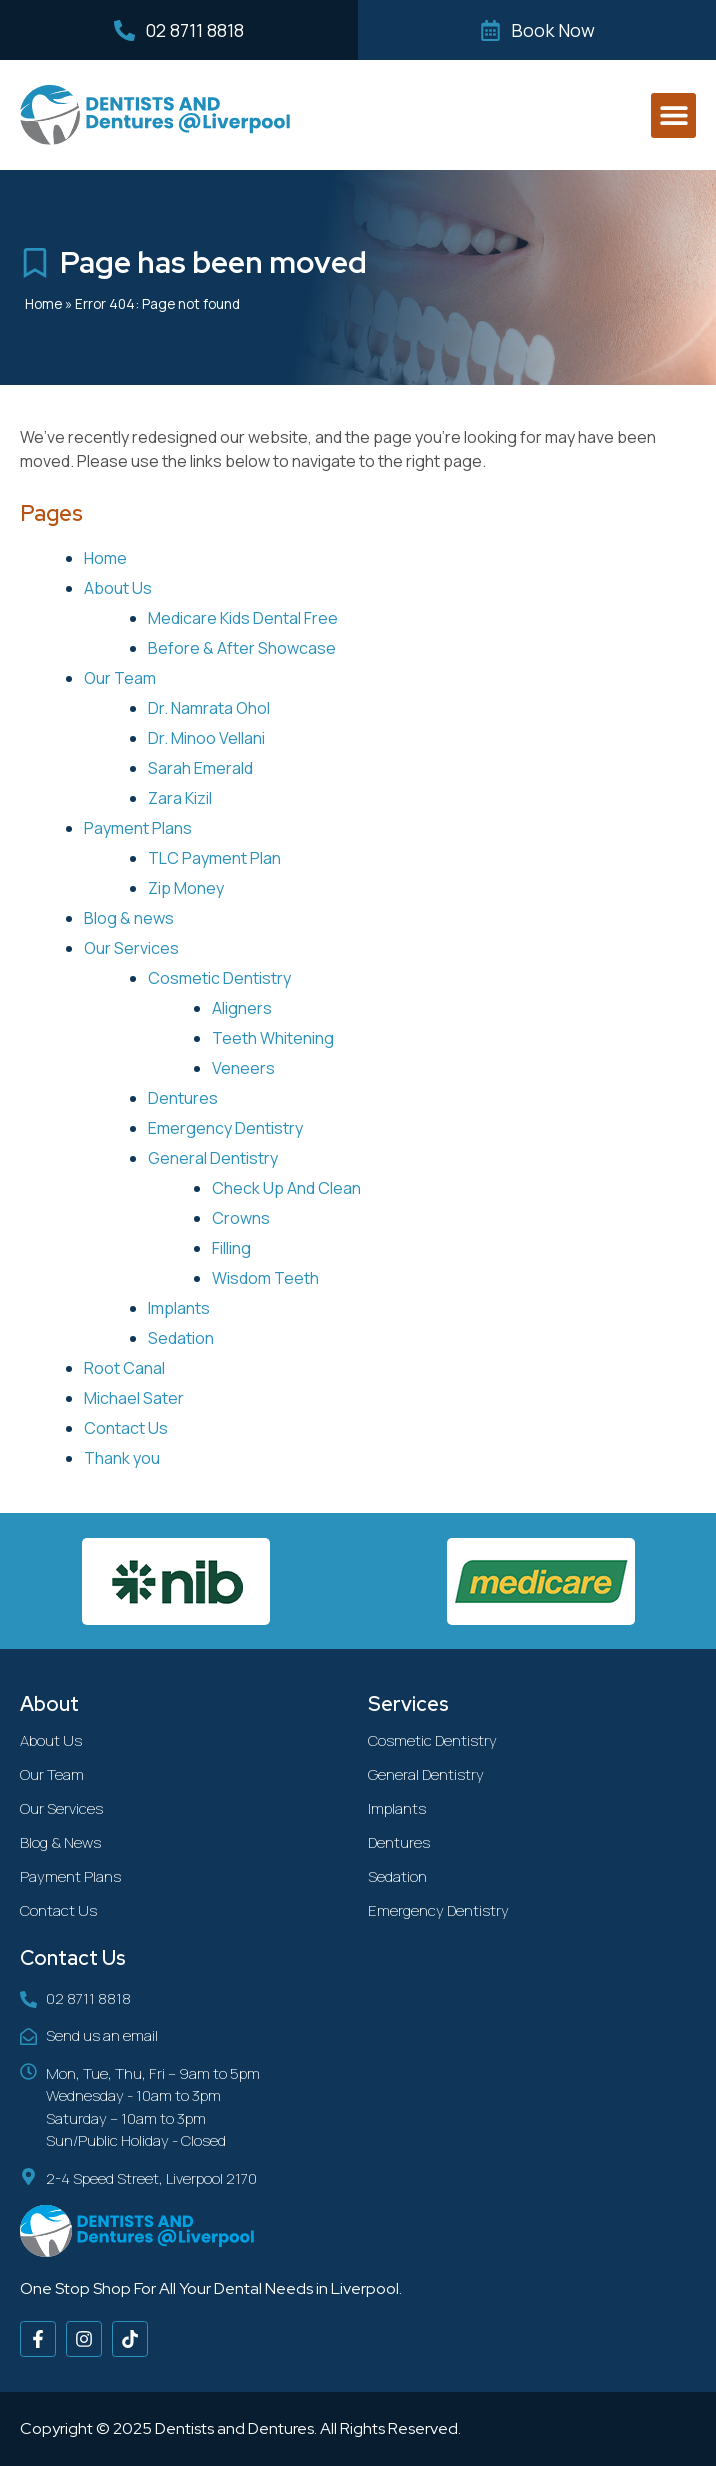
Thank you (122, 1458)
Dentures (183, 1098)
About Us (118, 588)
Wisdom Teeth (265, 1278)
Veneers (243, 1068)
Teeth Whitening (273, 1038)
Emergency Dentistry (225, 1128)
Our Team (120, 678)
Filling (231, 1248)
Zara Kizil (180, 798)
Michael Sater (134, 1398)
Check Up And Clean (286, 1188)
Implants (179, 1308)
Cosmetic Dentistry (219, 978)
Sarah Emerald (200, 768)
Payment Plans (138, 828)
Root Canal (124, 1368)
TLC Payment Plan (214, 858)
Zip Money (186, 888)
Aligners (242, 1008)
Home (43, 304)
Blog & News (60, 1842)
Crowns (241, 1218)
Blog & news (129, 918)
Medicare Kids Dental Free (243, 618)
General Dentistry (213, 1158)
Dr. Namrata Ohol (209, 708)
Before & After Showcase (242, 648)
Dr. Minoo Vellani (206, 738)
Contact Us (126, 1428)
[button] (673, 115)
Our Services (131, 948)
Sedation (181, 1338)
